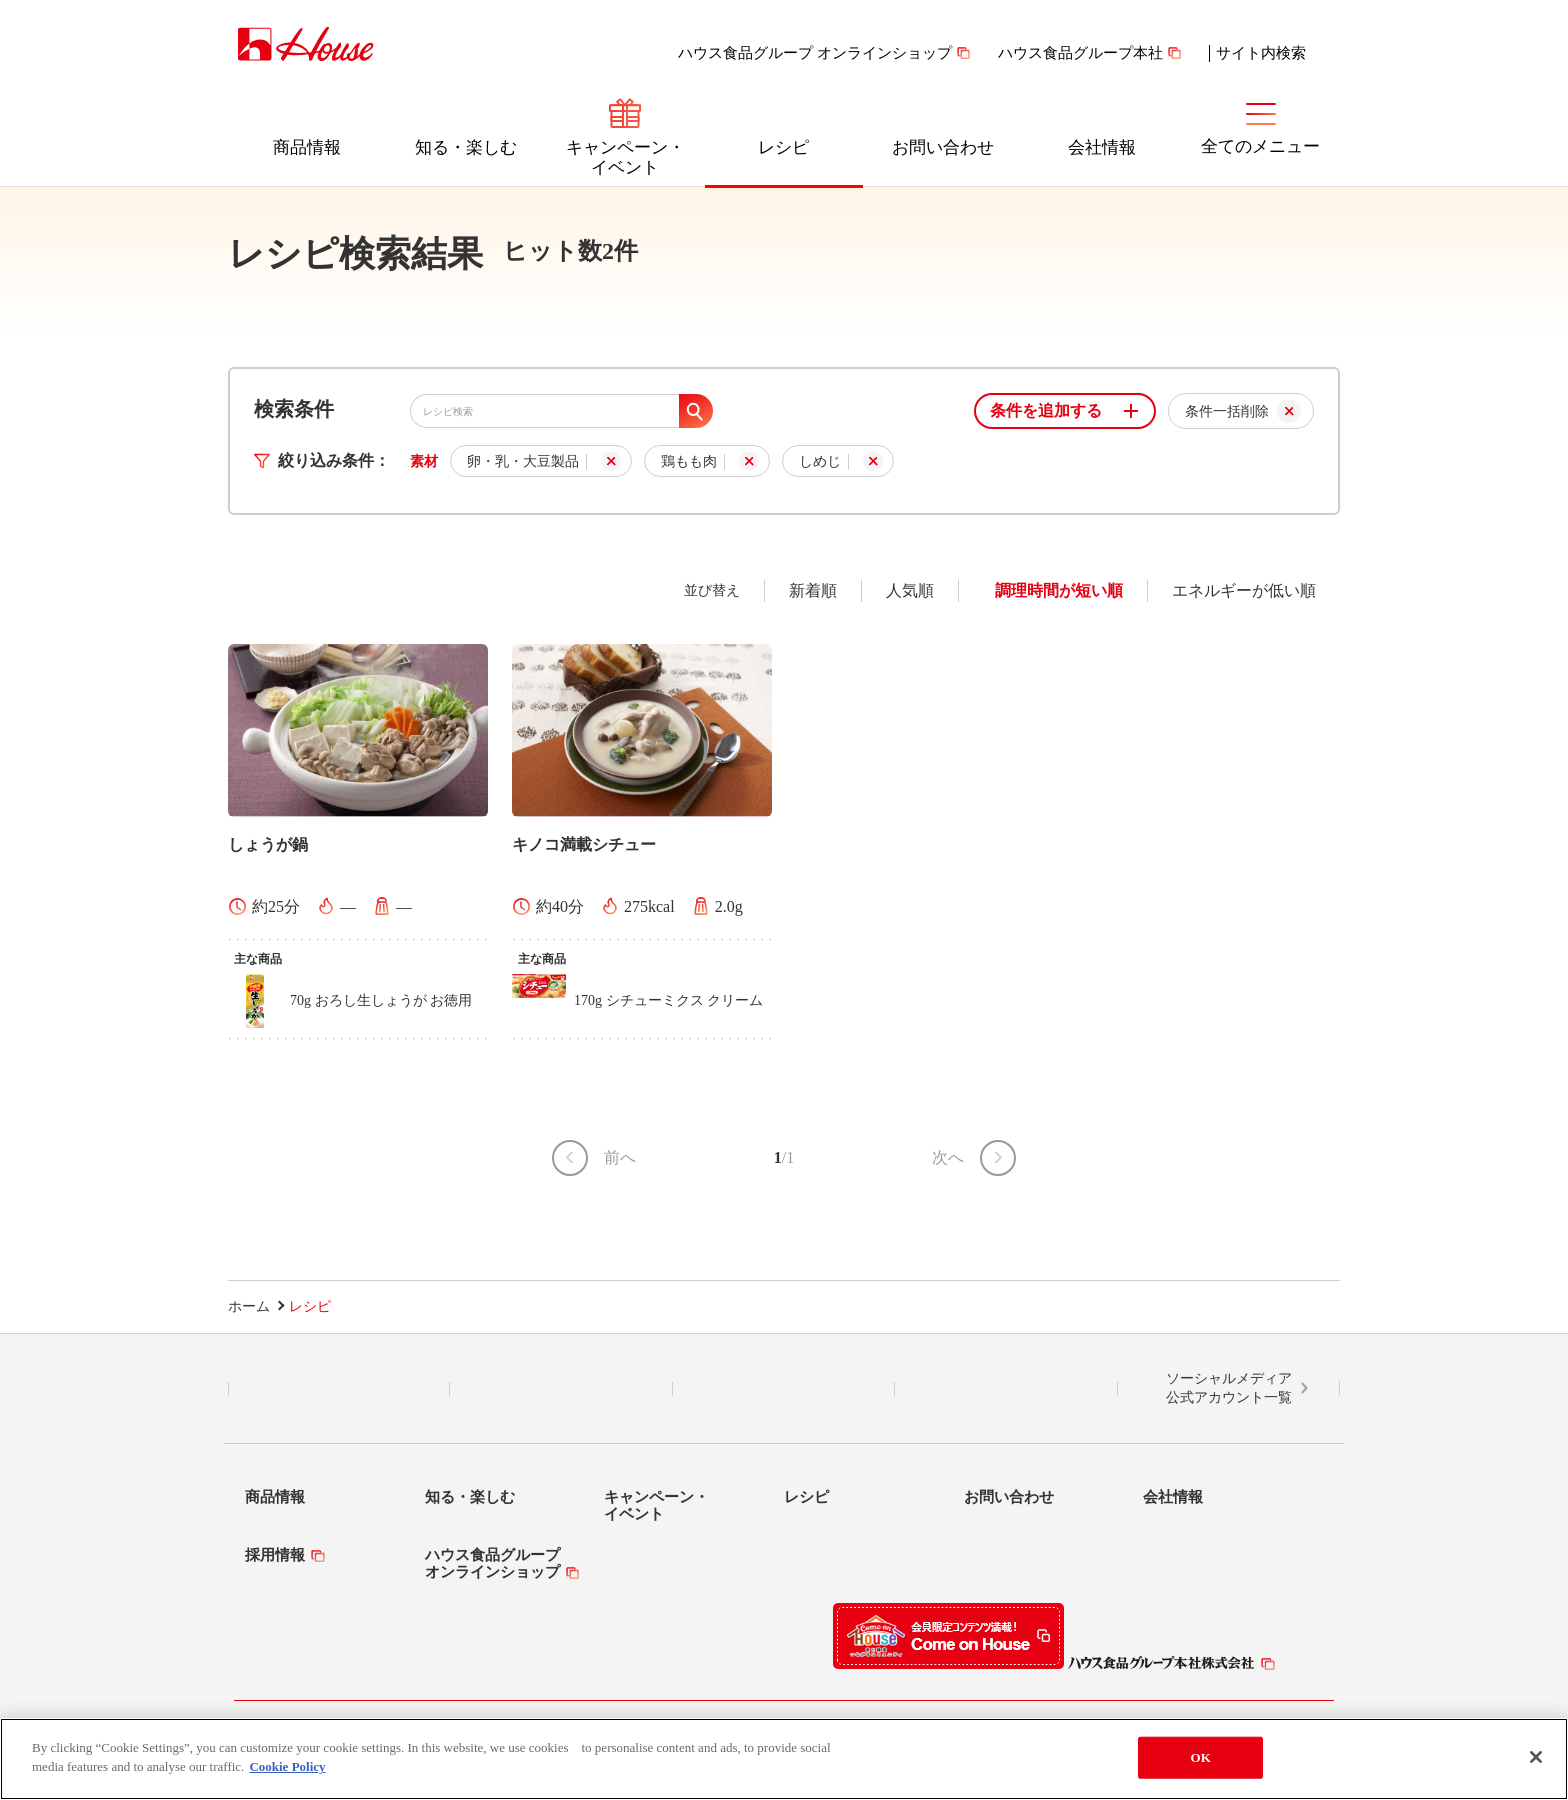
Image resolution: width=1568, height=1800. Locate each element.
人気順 (910, 590)
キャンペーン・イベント (625, 157)
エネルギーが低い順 (1244, 590)
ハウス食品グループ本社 (1080, 53)
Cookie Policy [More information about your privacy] (287, 1766)
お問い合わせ (943, 147)
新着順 (813, 590)
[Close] (1536, 1757)
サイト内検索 (1261, 53)
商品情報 (307, 147)
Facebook (783, 1389)
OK (1201, 1757)
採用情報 (275, 1555)
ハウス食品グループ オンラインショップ (815, 53)
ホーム (249, 1306)
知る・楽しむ (466, 147)
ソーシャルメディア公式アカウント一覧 (1229, 1388)
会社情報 (1102, 147)
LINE (339, 1389)
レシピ (783, 147)
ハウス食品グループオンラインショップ (492, 1563)
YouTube (1006, 1389)
